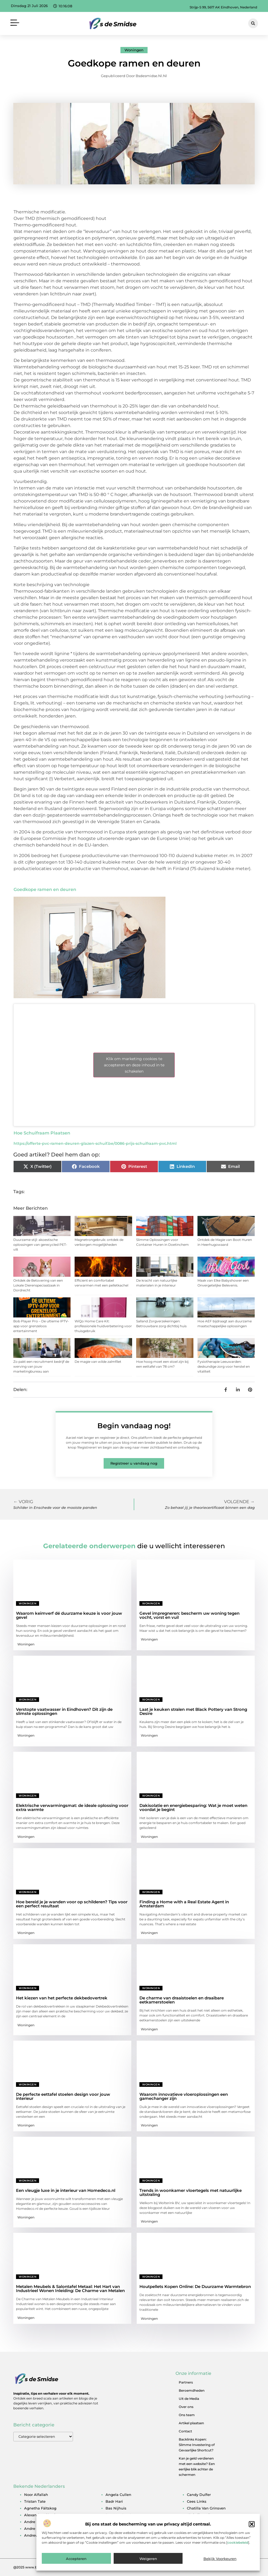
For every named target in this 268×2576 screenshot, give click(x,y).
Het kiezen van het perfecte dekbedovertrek (61, 1997)
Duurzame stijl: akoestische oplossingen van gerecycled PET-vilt (40, 1244)
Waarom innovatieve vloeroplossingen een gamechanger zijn (183, 2096)
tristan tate (35, 2501)
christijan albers (202, 2515)
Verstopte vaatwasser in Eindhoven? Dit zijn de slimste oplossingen (64, 1711)
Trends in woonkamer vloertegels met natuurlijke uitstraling (190, 2192)
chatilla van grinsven (206, 2508)
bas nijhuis (116, 2508)
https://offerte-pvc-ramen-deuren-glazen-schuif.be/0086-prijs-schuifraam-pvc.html (95, 1143)
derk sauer (197, 2528)
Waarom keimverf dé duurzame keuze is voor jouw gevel (69, 1615)
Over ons (186, 2407)
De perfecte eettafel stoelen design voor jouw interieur (63, 2096)
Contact (185, 2431)
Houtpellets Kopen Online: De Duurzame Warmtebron (195, 2286)
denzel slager (199, 2522)
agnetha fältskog (40, 2508)
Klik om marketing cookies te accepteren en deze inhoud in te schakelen (134, 1064)
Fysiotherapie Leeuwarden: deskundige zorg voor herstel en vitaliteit (223, 1366)
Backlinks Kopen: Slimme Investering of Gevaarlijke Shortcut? (197, 2444)
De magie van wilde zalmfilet (98, 1362)
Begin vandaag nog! (134, 1425)
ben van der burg (122, 2515)
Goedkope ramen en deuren (45, 889)
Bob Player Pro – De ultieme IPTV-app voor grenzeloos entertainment (41, 1326)
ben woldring (118, 2522)
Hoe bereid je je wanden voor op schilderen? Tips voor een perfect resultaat (71, 1903)
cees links (196, 2501)
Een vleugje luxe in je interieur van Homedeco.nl (65, 2190)
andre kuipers (37, 2528)
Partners (186, 2382)
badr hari (114, 2501)
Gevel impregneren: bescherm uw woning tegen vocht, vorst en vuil (189, 1615)
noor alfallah (36, 2494)
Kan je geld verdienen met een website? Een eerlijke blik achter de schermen (197, 2466)
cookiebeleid (237, 2564)
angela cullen (118, 2494)
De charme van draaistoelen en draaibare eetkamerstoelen (181, 2000)
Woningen (134, 50)
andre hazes (35, 2522)
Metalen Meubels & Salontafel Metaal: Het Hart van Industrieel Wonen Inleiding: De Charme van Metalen (70, 2288)
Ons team (187, 2415)
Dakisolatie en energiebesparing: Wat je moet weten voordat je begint (193, 1807)
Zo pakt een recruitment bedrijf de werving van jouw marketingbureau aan (41, 1366)
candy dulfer (199, 2494)
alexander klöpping (42, 2515)
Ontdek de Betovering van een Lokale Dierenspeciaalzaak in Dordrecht (38, 1285)
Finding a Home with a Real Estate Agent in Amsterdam (184, 1903)
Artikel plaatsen (191, 2423)
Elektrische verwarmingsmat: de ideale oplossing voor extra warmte (72, 1807)
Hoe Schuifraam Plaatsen (42, 1133)
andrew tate (35, 2535)
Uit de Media (189, 2399)
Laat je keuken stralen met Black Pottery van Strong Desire (193, 1711)
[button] (251, 2545)
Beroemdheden (192, 2390)
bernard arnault (120, 2528)
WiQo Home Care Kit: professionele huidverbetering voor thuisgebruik (103, 1326)
